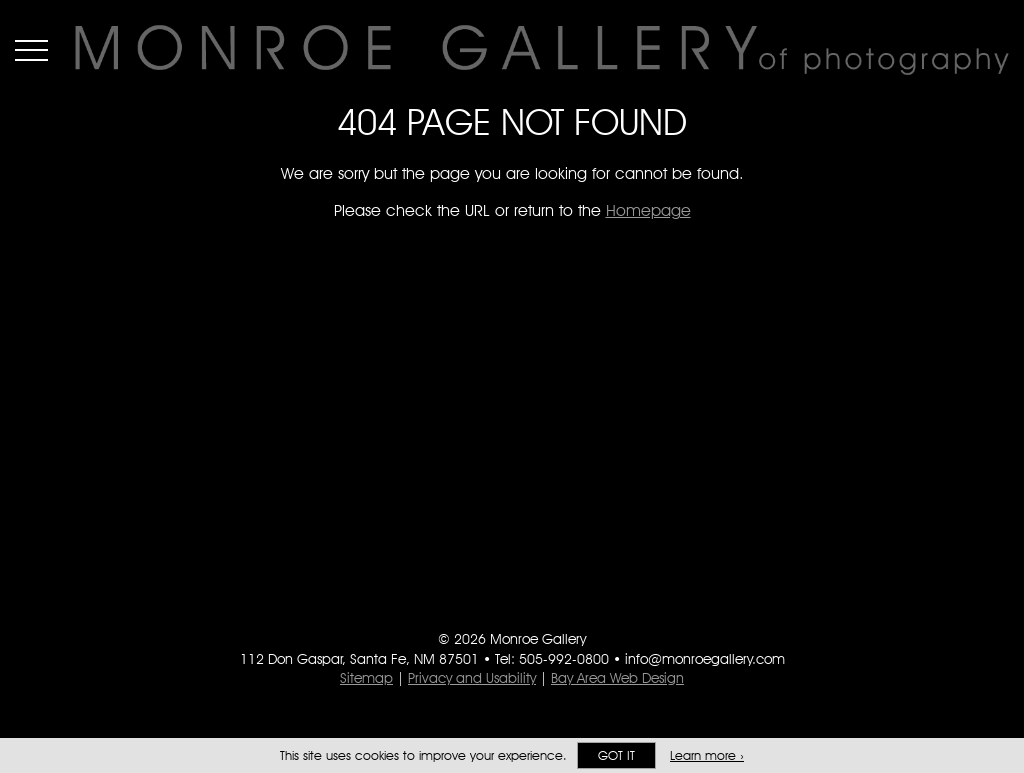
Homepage (648, 210)
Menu (31, 50)
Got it (616, 755)
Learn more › (707, 755)
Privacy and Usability (472, 678)
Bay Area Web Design (617, 678)
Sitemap (366, 678)
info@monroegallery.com (705, 659)
